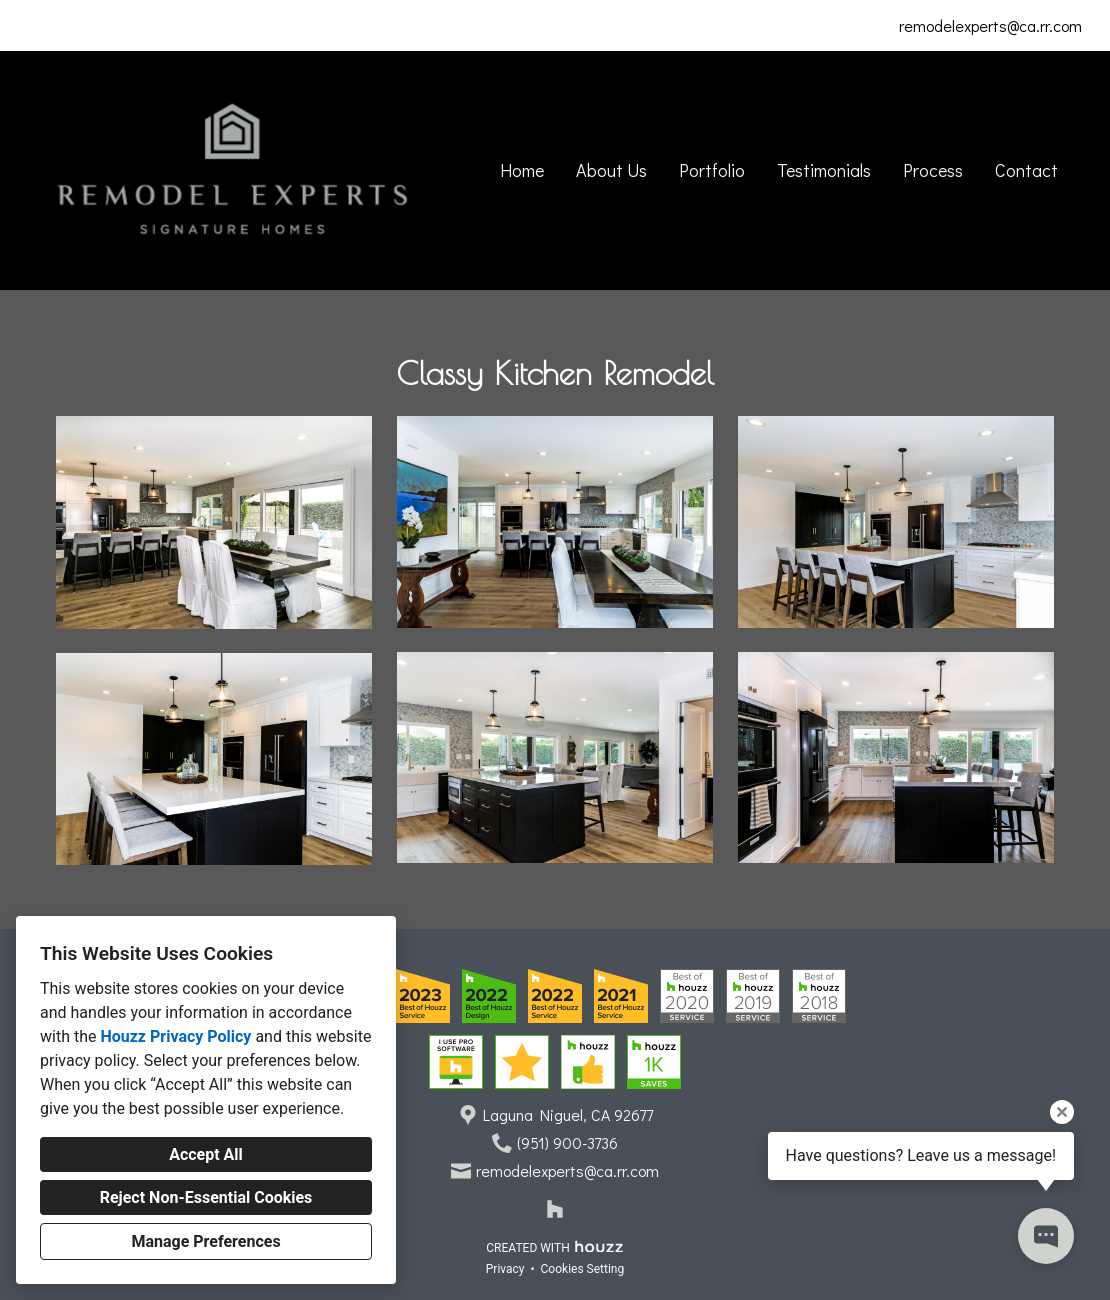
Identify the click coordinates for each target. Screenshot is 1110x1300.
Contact (1026, 170)
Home (522, 170)
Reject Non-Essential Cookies (206, 1197)
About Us (611, 170)
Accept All (206, 1154)
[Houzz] (555, 1209)
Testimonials (824, 170)
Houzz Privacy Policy (175, 1036)
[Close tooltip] (1062, 1112)
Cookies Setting (583, 1269)
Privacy (505, 1269)
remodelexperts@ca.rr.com (990, 25)
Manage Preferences (205, 1241)
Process (933, 170)
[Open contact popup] (1046, 1236)
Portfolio (712, 170)
